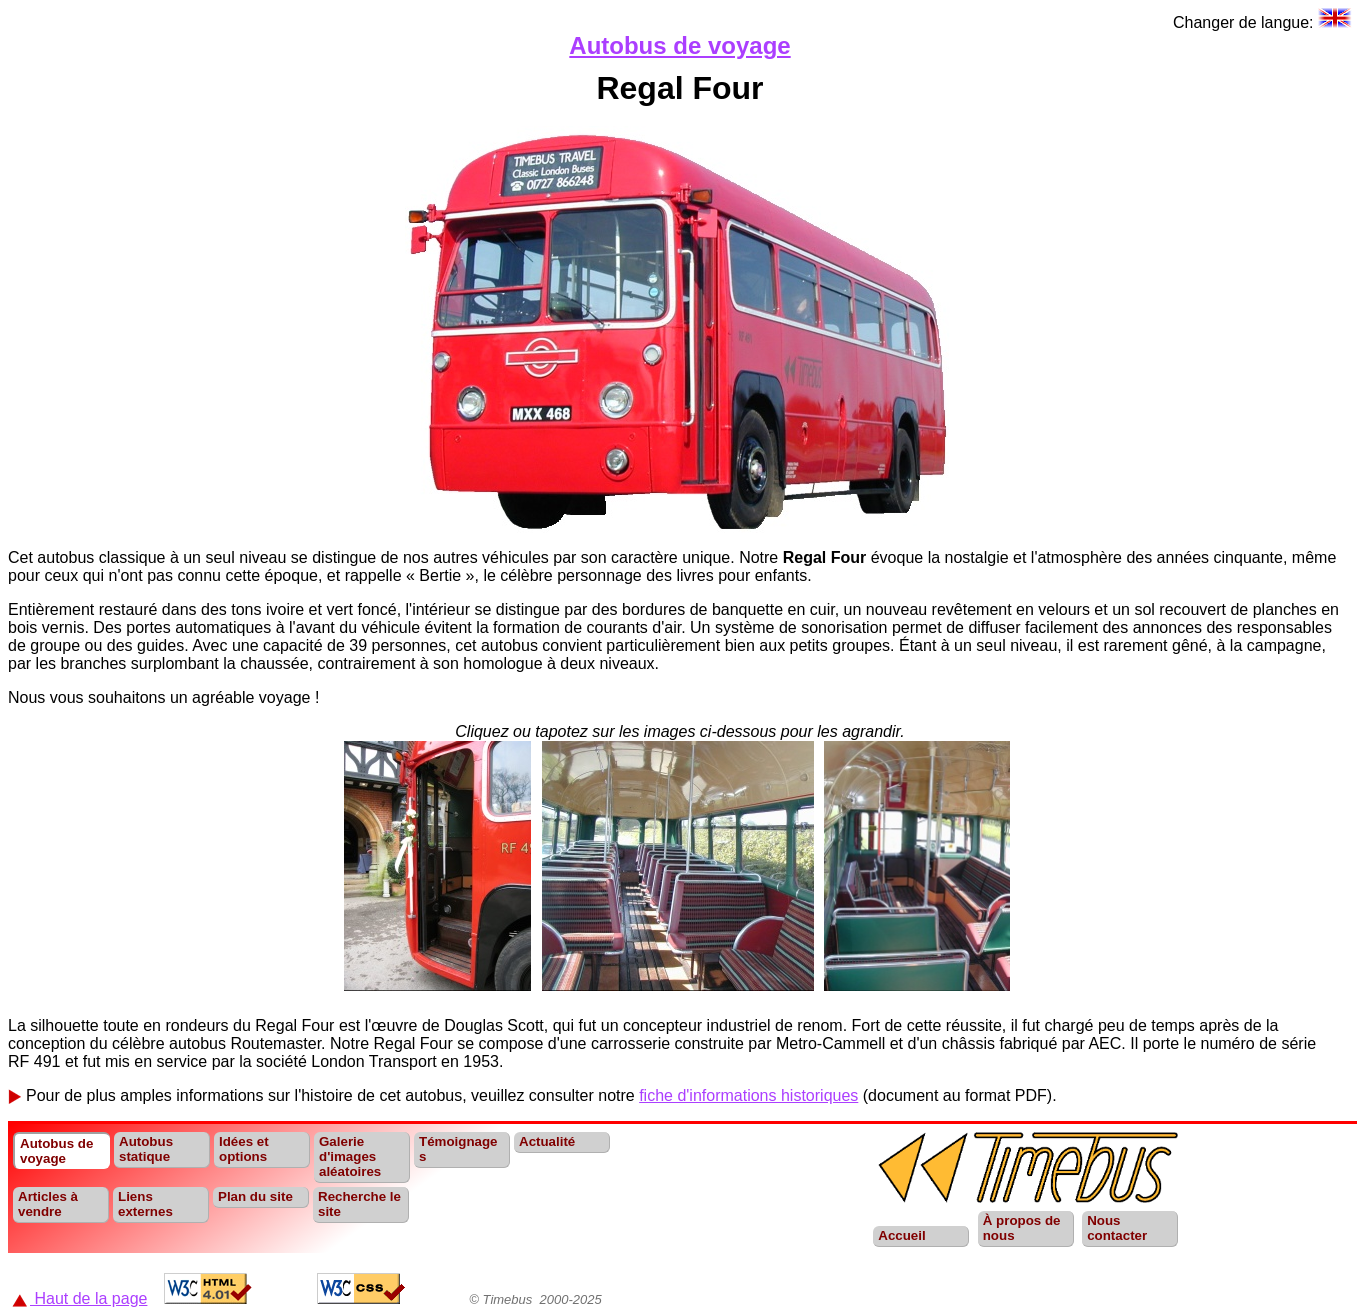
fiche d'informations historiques (748, 1095)
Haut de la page (79, 1298)
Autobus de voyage (679, 45)
